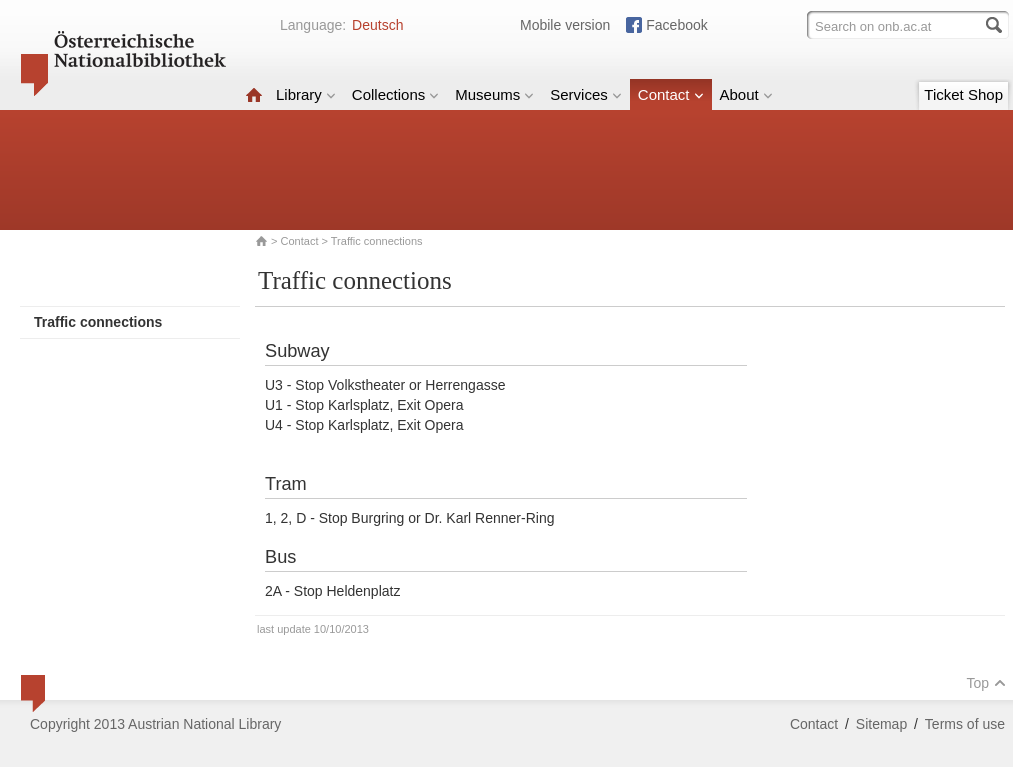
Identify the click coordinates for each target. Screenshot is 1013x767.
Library (306, 94)
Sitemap (881, 724)
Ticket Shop (963, 94)
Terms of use (965, 724)
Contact (671, 94)
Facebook (676, 25)
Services (586, 94)
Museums (494, 94)
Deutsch (377, 25)
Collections (395, 94)
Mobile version (565, 25)
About (746, 94)
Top (986, 683)
